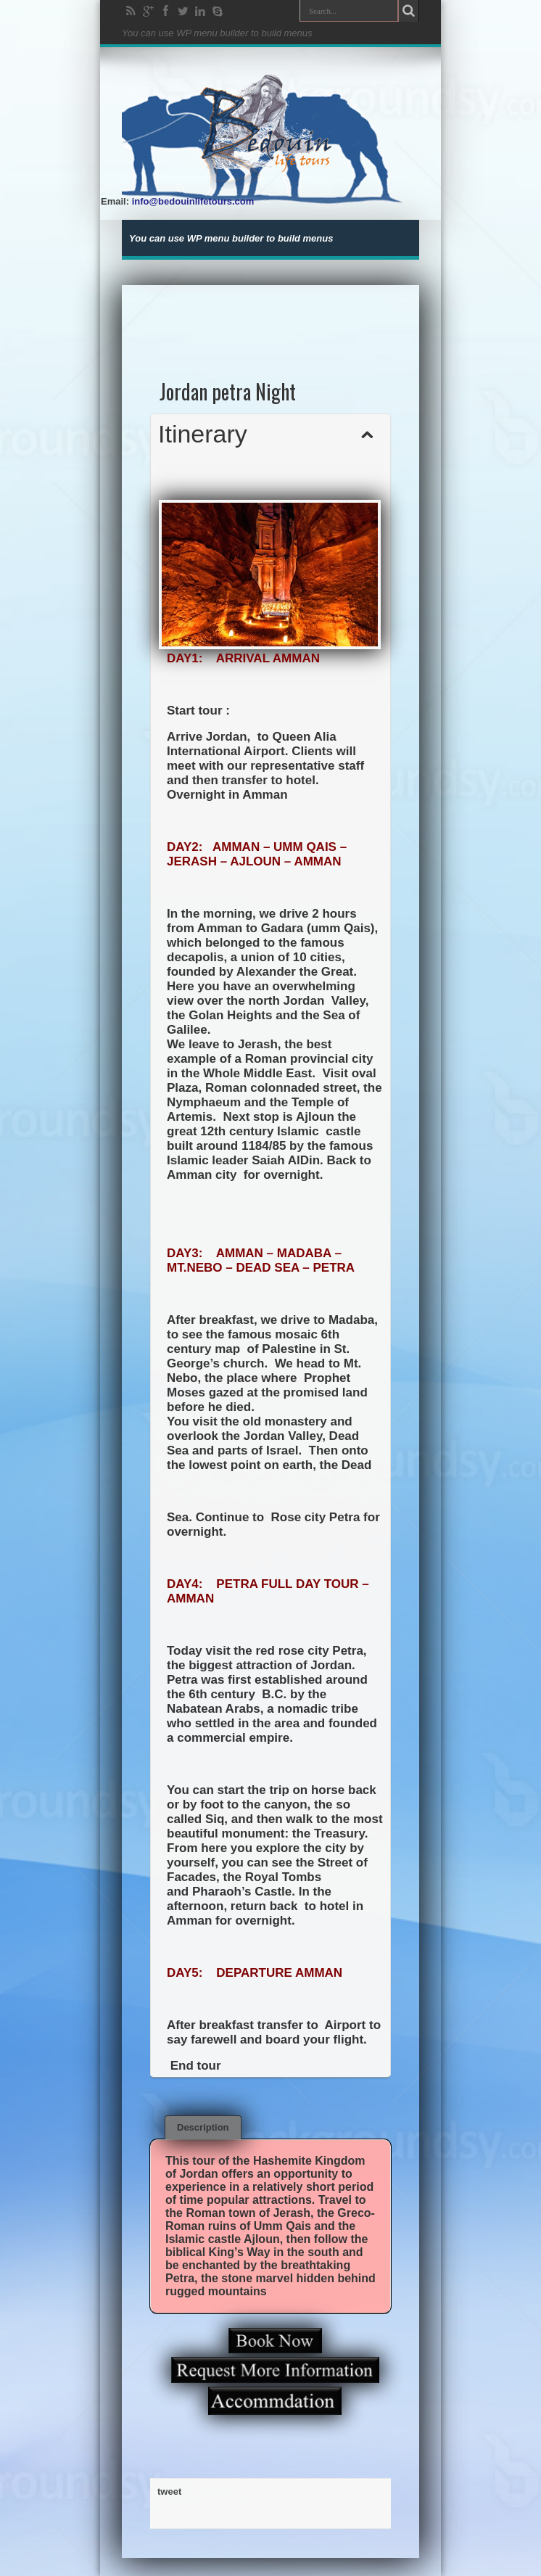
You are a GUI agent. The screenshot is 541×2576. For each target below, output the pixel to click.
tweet (169, 2491)
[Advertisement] (271, 317)
